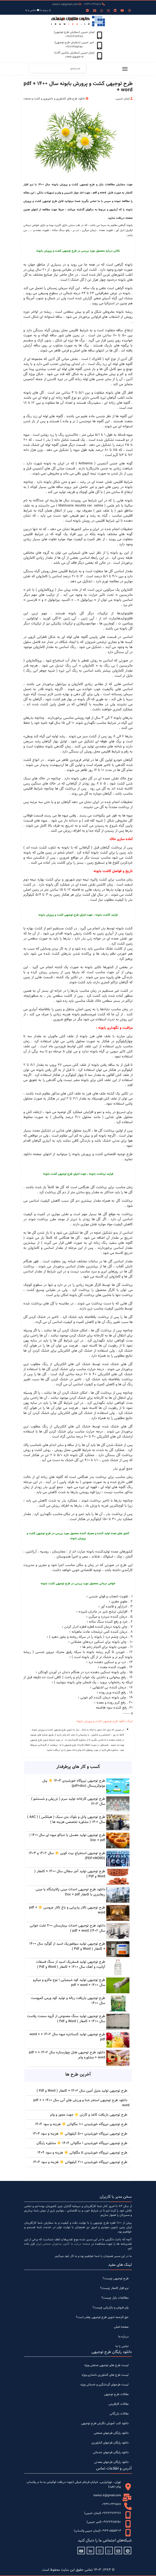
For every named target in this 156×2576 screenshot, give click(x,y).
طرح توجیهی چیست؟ (116, 2278)
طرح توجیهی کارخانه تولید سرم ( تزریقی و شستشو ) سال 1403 (68, 1801)
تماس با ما (122, 2346)
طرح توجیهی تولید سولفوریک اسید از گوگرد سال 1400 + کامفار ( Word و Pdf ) (67, 1946)
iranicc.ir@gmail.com (65, 4)
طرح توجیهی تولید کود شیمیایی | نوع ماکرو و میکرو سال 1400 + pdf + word (69, 1982)
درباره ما (45, 10)
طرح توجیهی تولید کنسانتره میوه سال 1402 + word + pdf (67, 2036)
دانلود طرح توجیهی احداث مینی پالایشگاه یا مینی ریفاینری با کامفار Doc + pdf (70, 1892)
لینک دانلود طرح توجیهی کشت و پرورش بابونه (104, 1721)
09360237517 (92, 4)
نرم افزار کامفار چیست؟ (114, 2288)
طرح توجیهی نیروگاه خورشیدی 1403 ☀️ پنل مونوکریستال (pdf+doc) (73, 1783)
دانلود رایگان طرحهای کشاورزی (110, 2442)
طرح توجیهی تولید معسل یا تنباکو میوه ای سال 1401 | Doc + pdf (67, 1837)
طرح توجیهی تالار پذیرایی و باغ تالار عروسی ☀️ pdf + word (67, 1910)
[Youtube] (122, 10)
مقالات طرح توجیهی (116, 2394)
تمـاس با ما (32, 10)
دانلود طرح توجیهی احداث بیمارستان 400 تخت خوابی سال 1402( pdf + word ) (67, 1928)
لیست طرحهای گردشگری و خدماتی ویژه (105, 2384)
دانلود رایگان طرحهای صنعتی (111, 2433)
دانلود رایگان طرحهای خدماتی (111, 2452)
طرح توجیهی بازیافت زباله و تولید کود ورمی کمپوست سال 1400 (68, 2000)
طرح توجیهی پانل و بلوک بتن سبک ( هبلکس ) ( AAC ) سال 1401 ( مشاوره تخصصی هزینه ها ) (66, 1819)
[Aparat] (118, 2550)
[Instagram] (108, 10)
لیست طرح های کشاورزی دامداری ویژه (105, 2374)
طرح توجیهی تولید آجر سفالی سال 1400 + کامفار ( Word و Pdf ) (69, 1873)
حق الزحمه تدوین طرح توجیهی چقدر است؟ (102, 2317)
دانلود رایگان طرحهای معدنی (111, 2462)
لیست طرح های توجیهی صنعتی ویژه (106, 2365)
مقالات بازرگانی (119, 2413)
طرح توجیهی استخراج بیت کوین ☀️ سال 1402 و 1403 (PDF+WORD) (67, 1855)
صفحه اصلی (121, 2326)
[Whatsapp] (101, 10)
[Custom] (87, 10)
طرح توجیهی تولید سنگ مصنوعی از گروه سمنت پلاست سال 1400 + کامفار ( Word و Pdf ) (66, 2018)
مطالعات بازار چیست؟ (115, 2297)
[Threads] (129, 10)
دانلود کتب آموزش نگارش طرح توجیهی (105, 2423)
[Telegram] (127, 2550)
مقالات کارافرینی (119, 2403)
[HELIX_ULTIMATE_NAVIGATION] (125, 69)
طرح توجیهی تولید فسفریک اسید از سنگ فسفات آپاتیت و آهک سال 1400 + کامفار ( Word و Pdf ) (70, 1964)
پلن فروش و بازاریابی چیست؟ (111, 2307)
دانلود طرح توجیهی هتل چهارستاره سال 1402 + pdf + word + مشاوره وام (67, 2055)
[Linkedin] (115, 10)
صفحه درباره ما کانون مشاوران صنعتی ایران (63, 2243)
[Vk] (94, 10)
